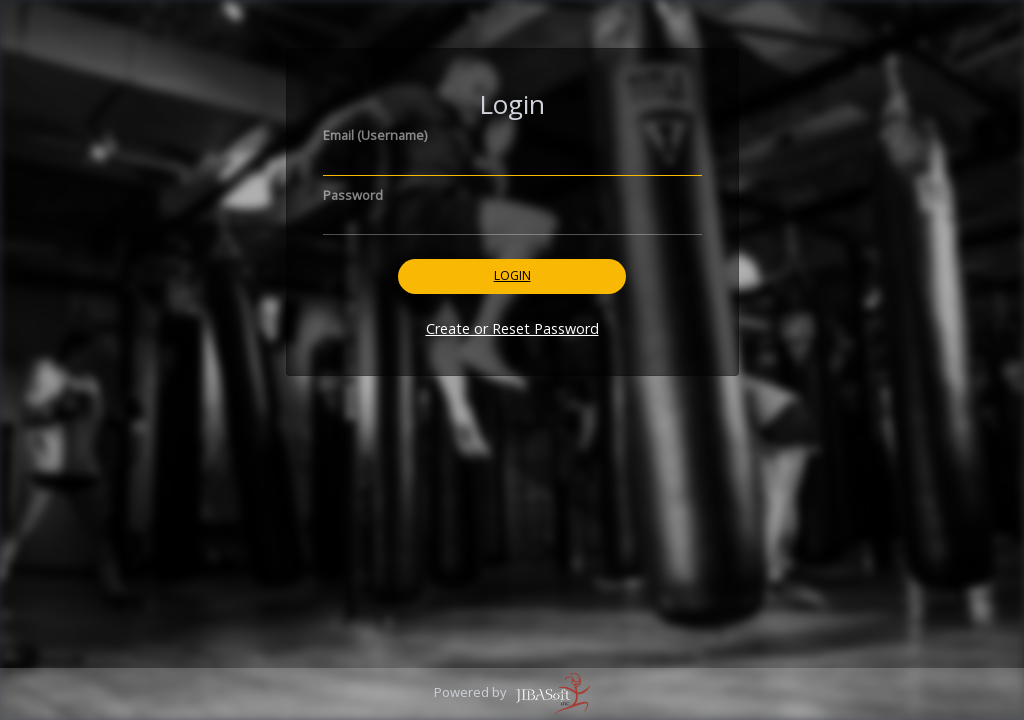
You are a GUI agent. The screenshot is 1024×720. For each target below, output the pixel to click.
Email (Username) (375, 135)
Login (512, 275)
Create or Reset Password (512, 328)
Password (353, 195)
